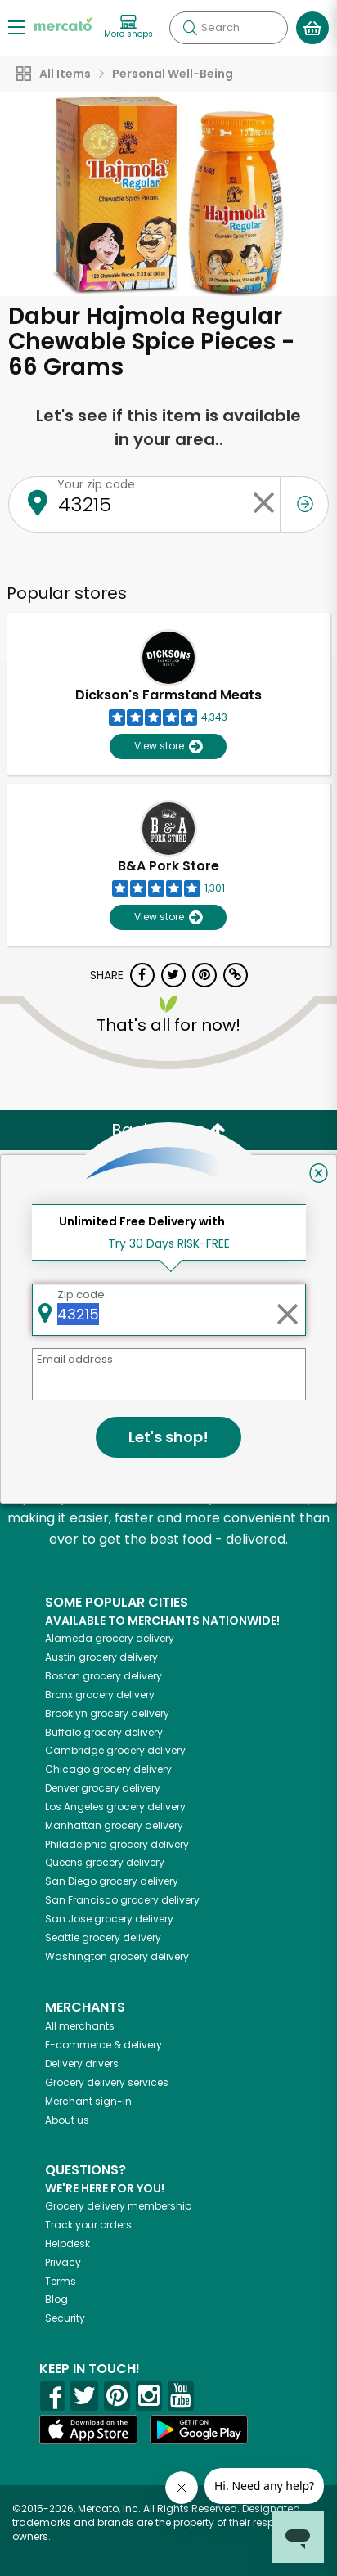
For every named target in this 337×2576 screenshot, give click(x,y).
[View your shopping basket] (312, 27)
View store (168, 746)
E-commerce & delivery (103, 2045)
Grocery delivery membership (118, 2206)
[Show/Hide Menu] (16, 26)
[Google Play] (199, 2429)
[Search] (228, 27)
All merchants (80, 2026)
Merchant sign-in (88, 2101)
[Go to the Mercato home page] (63, 23)
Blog (56, 2299)
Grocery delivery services (106, 2082)
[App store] (88, 2429)
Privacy (63, 2262)
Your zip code (96, 484)
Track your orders (88, 2225)
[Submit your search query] (189, 27)
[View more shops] (128, 27)
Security (65, 2318)
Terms (60, 2281)
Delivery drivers (82, 2063)
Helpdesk (67, 2243)
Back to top (168, 1129)
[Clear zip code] (263, 504)
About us (67, 2120)
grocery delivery (109, 1638)
